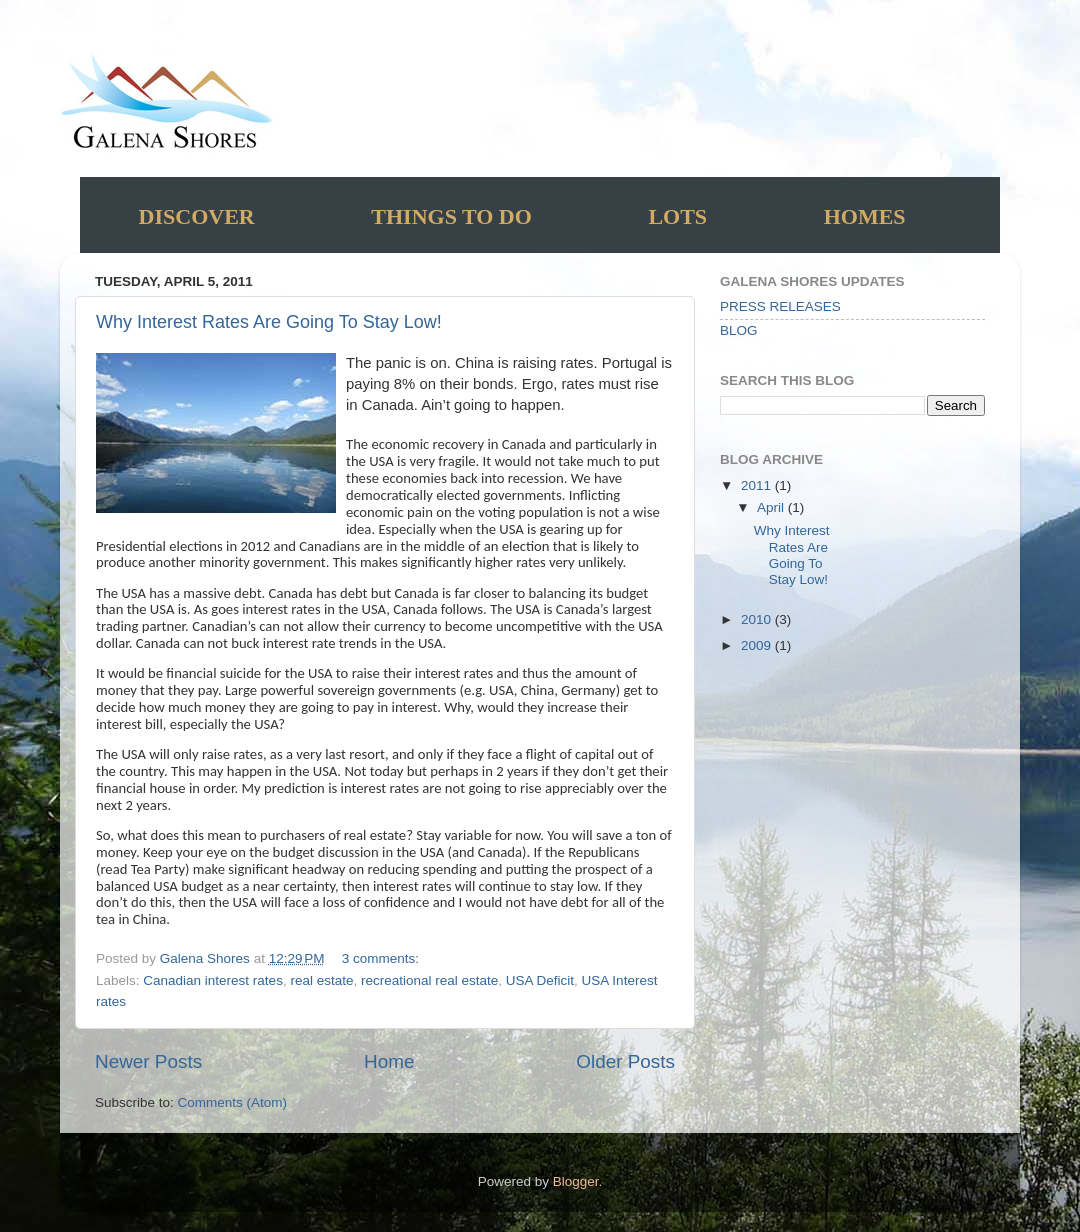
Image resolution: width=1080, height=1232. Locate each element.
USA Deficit (540, 980)
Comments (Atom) (233, 1102)
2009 (758, 645)
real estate (321, 980)
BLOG (739, 330)
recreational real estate (429, 980)
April (772, 507)
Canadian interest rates (213, 980)
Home (389, 1061)
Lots (677, 216)
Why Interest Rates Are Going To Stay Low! (269, 322)
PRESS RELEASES (780, 306)
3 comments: (382, 958)
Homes (865, 216)
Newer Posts (148, 1061)
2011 (758, 485)
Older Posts (625, 1061)
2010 (758, 619)
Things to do (451, 216)
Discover (197, 216)
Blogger (576, 1181)
